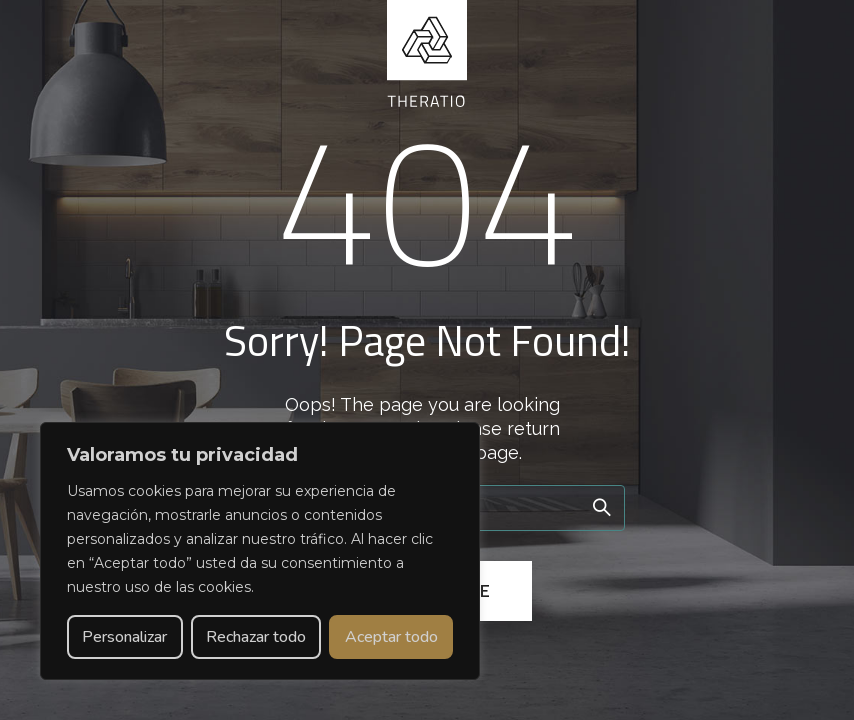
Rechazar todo (256, 637)
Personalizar (124, 637)
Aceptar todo (391, 637)
